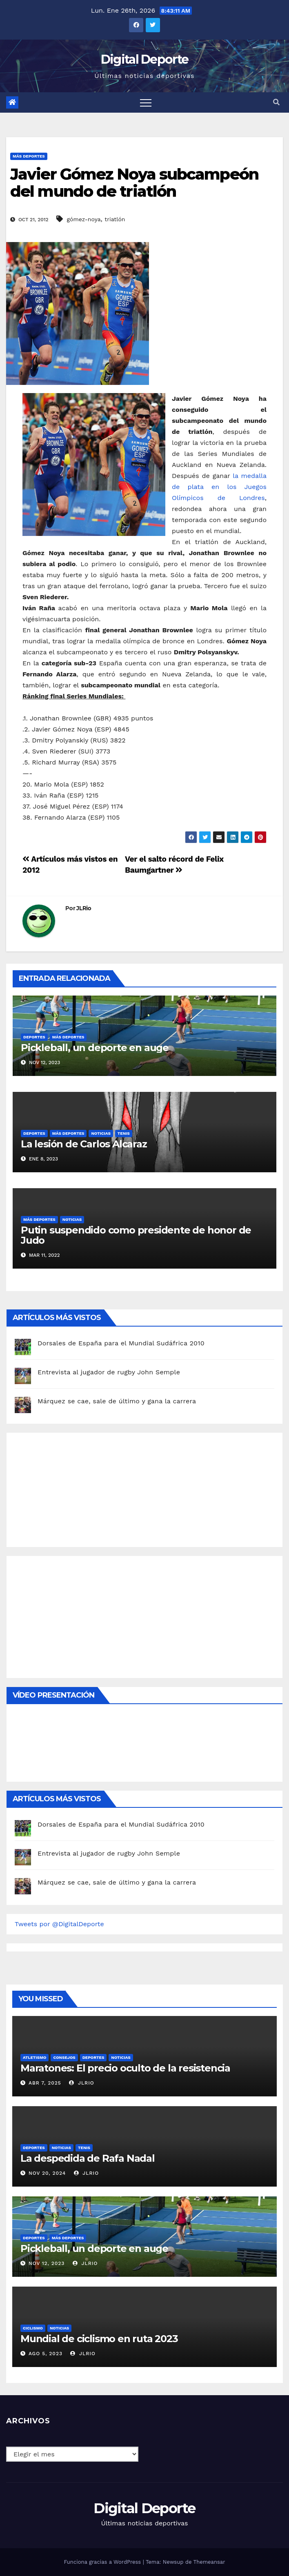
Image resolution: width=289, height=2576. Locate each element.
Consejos (64, 2057)
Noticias (100, 1133)
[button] (276, 102)
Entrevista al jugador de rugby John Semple (109, 1372)
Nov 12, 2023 (47, 2263)
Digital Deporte (145, 59)
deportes (34, 1037)
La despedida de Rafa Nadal (87, 2158)
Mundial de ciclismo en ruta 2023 (99, 2339)
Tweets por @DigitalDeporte (59, 1924)
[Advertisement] (76, 1488)
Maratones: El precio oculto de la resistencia (125, 2068)
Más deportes (29, 156)
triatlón (114, 219)
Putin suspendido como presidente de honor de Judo (136, 1235)
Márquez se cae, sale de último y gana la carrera (117, 1401)
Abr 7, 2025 (45, 2083)
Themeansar (209, 2562)
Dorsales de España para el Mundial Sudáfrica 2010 (121, 1343)
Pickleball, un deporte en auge (95, 1048)
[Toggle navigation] (146, 102)
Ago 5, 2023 (45, 2353)
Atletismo (34, 2057)
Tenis (124, 1133)
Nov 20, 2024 (47, 2173)
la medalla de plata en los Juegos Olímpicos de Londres (219, 487)
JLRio (83, 908)
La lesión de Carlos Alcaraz (84, 1144)
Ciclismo (33, 2328)
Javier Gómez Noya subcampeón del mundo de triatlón (134, 182)
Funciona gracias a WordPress (103, 2562)
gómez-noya (84, 219)
